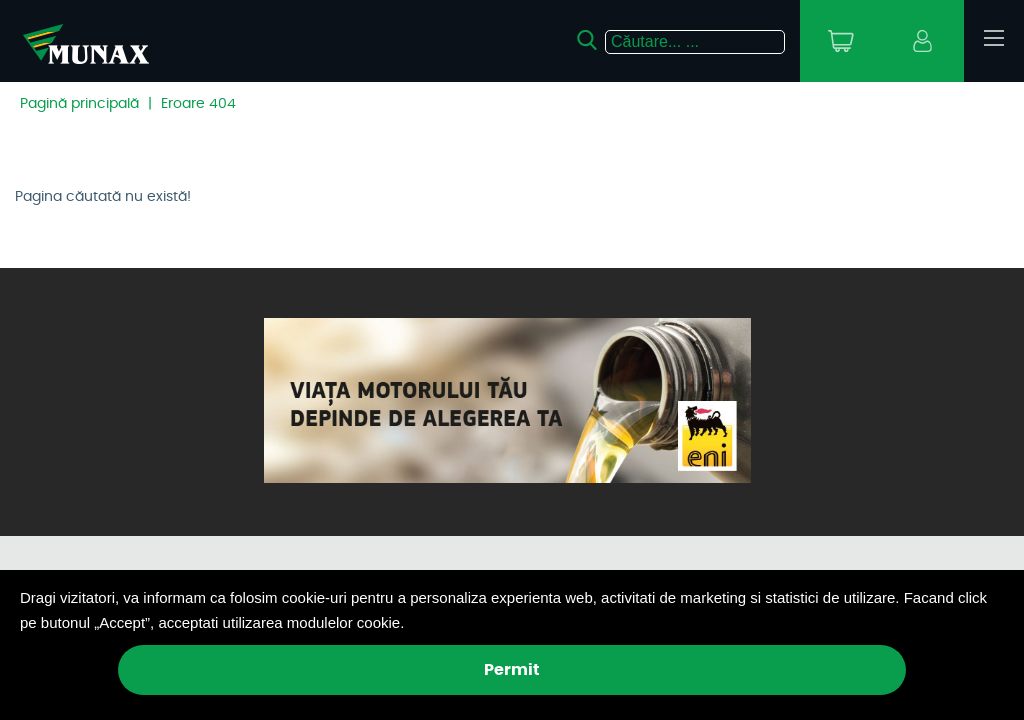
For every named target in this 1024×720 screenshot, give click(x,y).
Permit (512, 670)
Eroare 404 (198, 104)
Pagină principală (79, 104)
